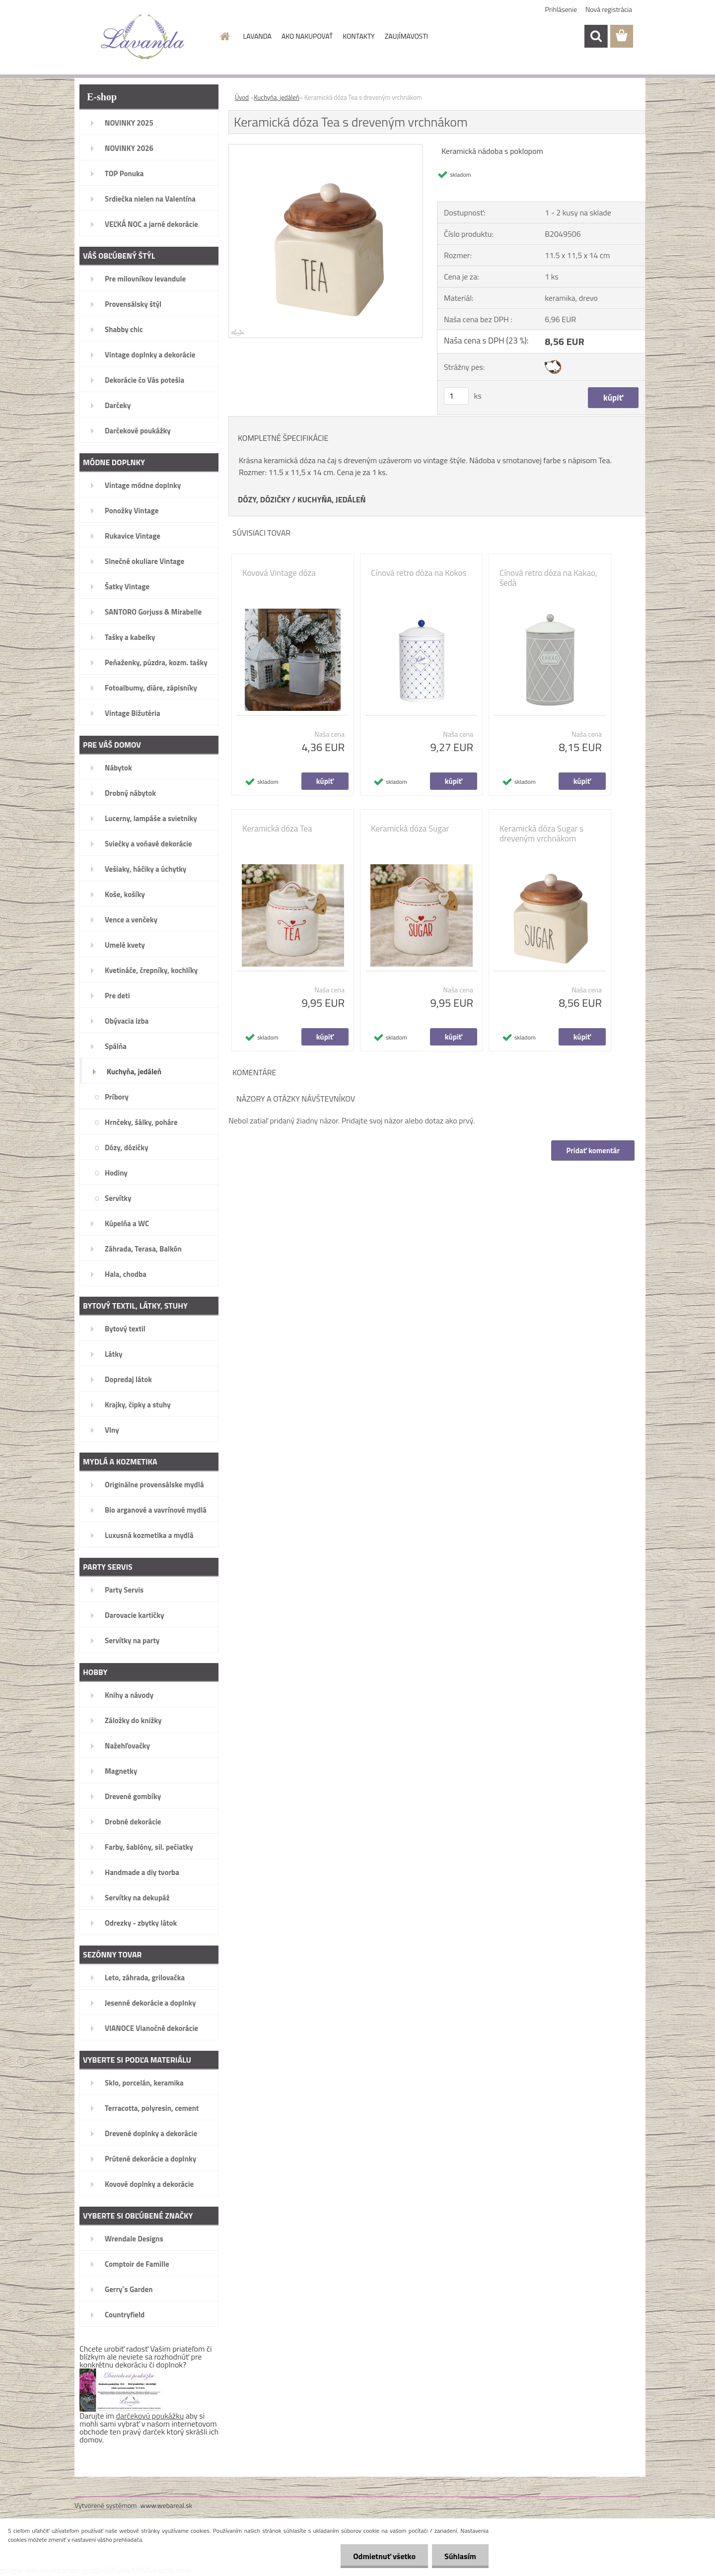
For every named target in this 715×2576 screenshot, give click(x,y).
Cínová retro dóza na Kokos (418, 573)
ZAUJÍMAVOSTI (406, 36)
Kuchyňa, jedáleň (276, 97)
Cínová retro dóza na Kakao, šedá (548, 578)
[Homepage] (224, 36)
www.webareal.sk (167, 2505)
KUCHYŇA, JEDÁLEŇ (331, 499)
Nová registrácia (608, 9)
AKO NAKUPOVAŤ (307, 36)
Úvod (242, 97)
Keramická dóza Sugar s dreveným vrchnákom (541, 833)
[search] (595, 36)
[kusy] (456, 396)
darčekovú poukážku (150, 2416)
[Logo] (142, 37)
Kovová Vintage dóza (279, 573)
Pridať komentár (593, 1150)
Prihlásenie (561, 9)
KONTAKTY (358, 36)
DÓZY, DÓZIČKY (264, 499)
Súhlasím (460, 2556)
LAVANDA (257, 36)
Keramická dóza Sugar (410, 829)
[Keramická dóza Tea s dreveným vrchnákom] (325, 148)
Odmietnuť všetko (384, 2556)
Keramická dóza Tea (277, 829)
